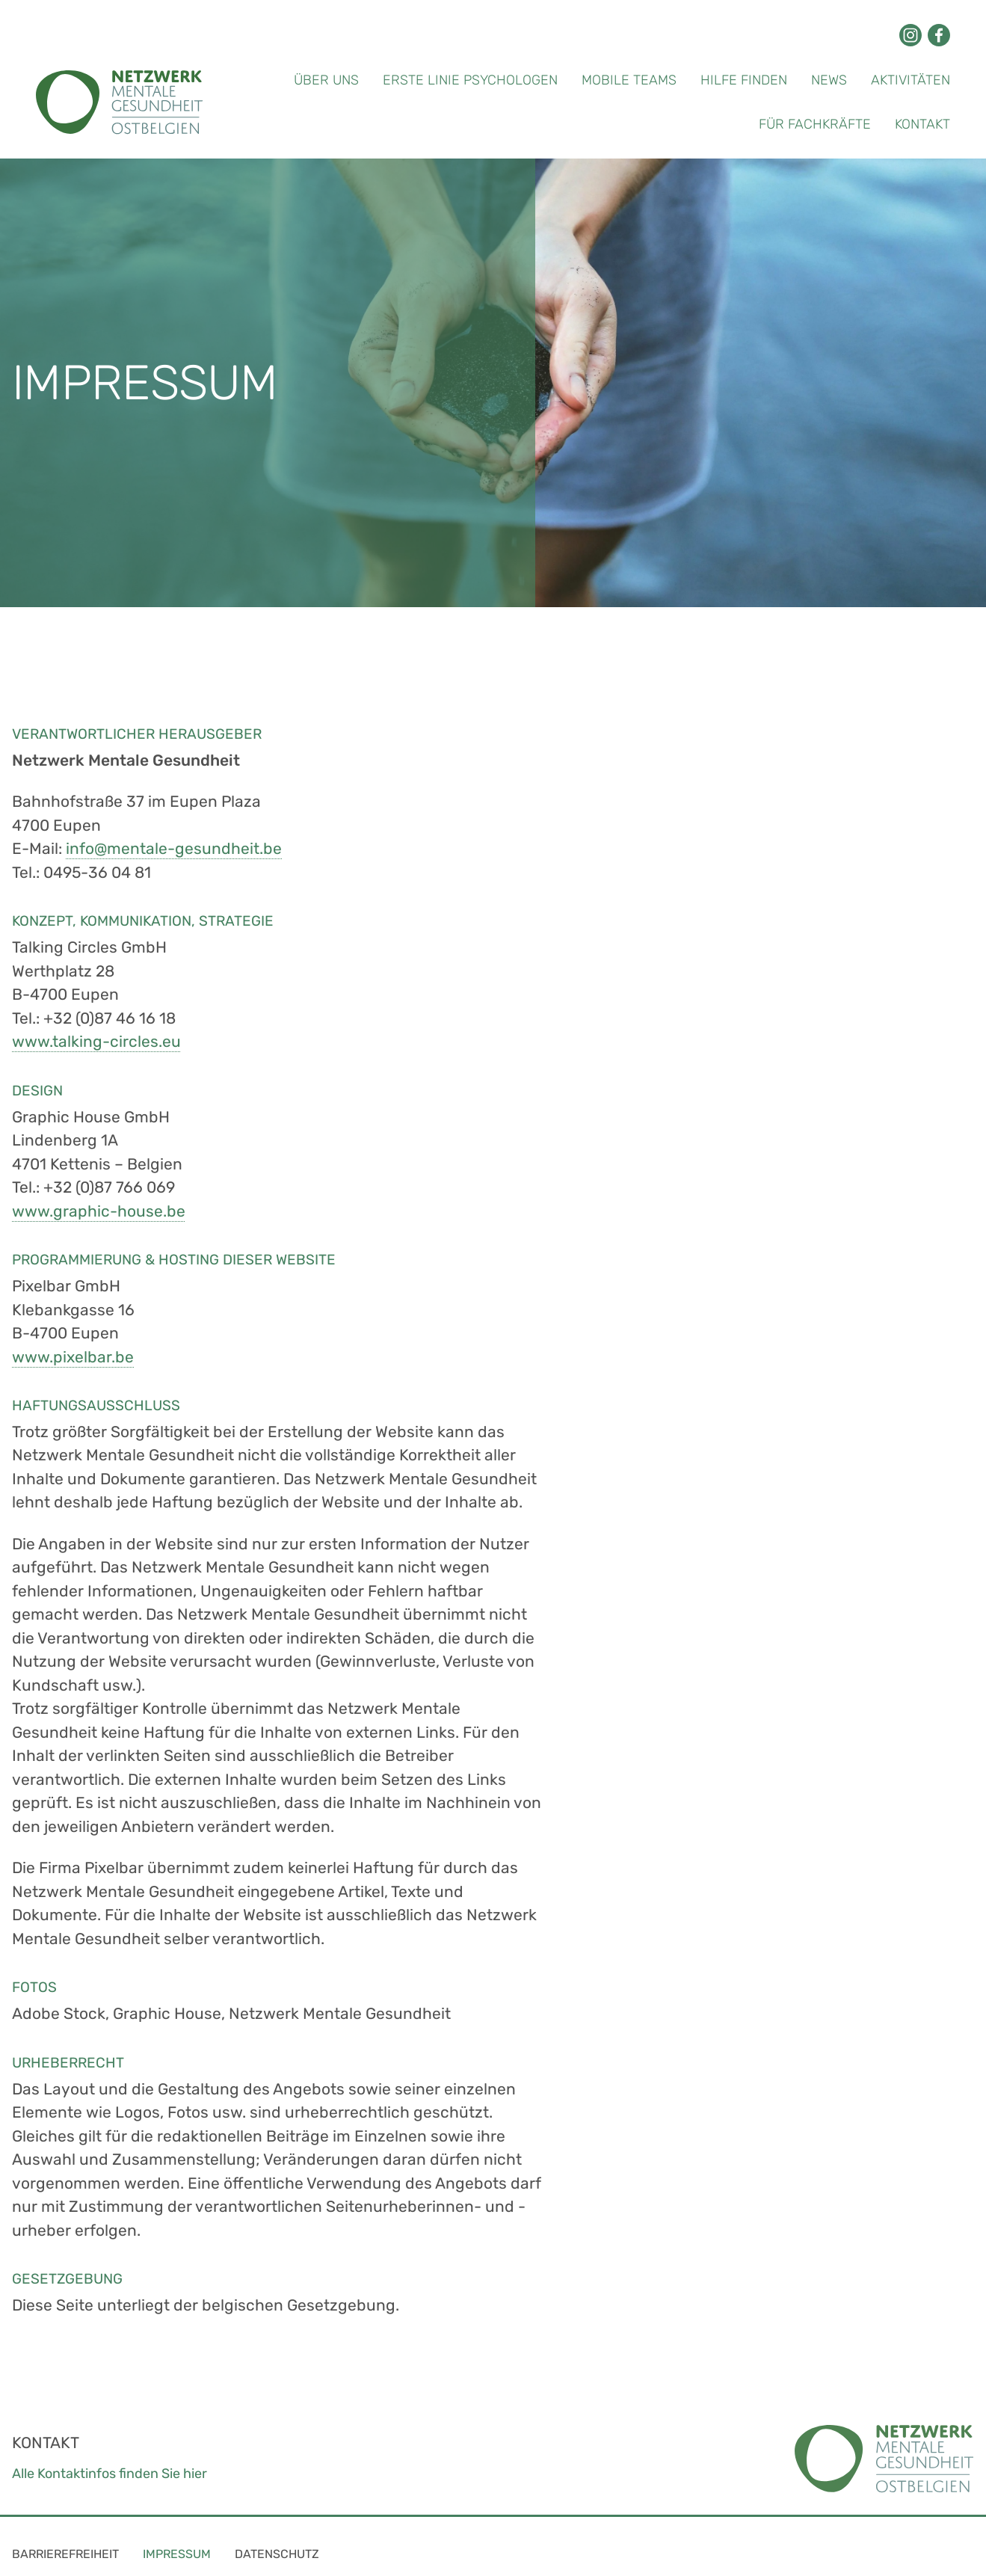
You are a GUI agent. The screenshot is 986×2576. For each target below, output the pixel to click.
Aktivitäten (910, 80)
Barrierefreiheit (65, 2554)
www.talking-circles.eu (96, 1041)
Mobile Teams (629, 80)
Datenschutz (277, 2554)
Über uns (326, 80)
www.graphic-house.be (98, 1211)
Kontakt (922, 124)
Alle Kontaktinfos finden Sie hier (109, 2473)
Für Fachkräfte (815, 124)
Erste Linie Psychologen (470, 80)
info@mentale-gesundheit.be (174, 848)
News (829, 80)
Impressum (177, 2554)
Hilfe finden (743, 80)
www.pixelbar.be (73, 1356)
